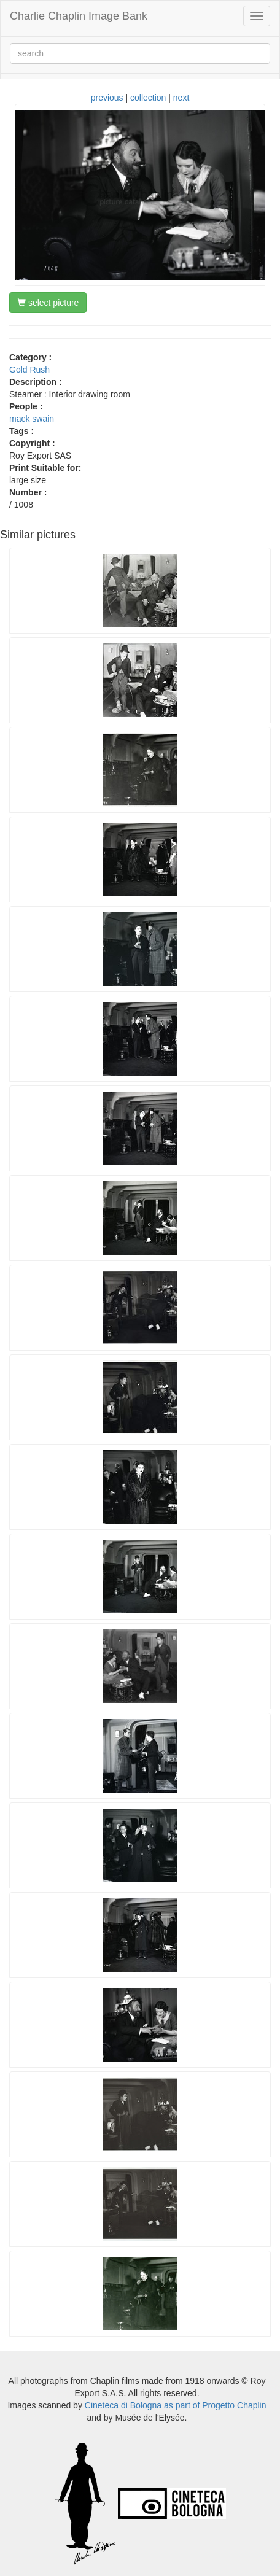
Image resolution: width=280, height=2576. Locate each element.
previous (107, 98)
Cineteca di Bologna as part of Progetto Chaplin (175, 2405)
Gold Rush (29, 369)
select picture (48, 303)
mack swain (31, 419)
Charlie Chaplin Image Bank (78, 16)
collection (148, 98)
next (181, 98)
